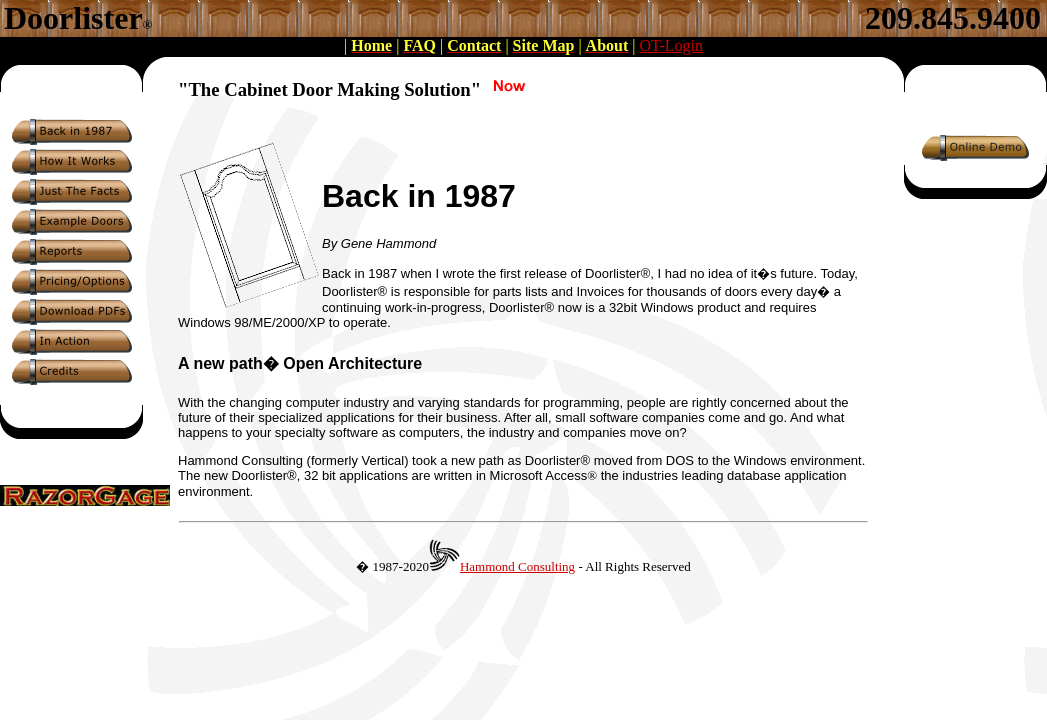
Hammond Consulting (517, 566)
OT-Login (670, 45)
